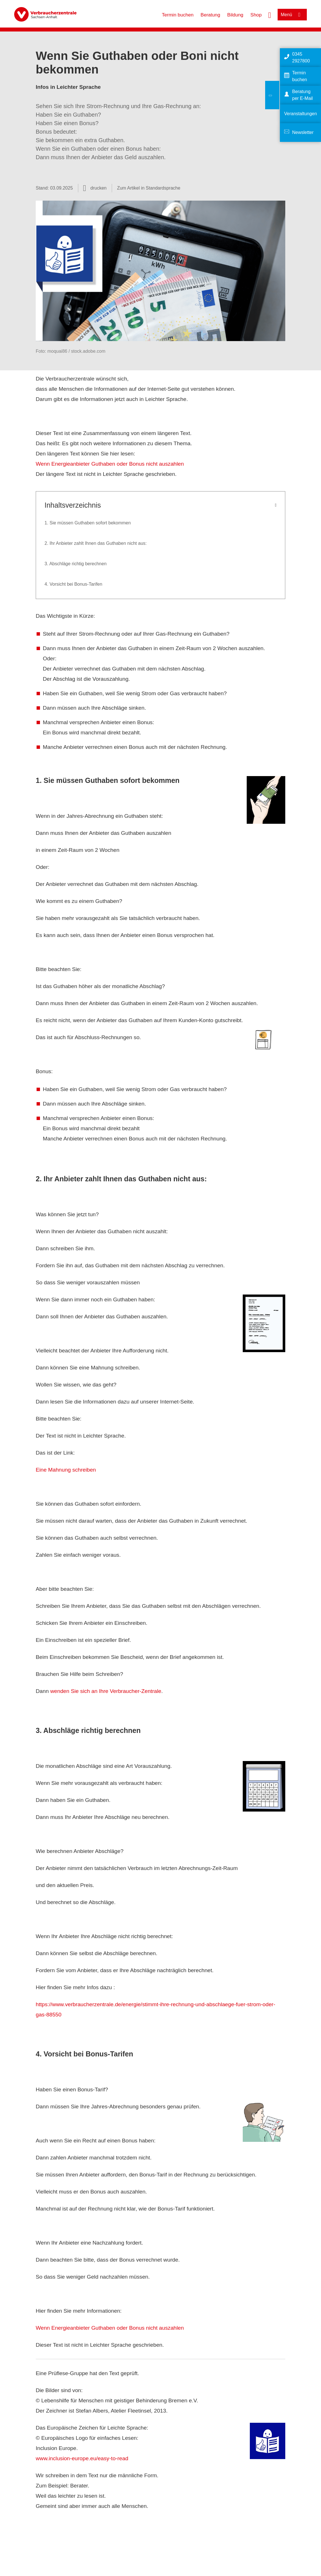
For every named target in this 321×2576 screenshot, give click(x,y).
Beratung (210, 15)
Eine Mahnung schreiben (66, 1470)
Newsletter (303, 132)
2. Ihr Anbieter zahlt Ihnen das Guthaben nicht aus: (96, 543)
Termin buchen (178, 15)
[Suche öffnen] (269, 14)
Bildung (235, 15)
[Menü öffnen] (292, 14)
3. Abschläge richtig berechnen (76, 563)
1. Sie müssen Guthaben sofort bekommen (88, 522)
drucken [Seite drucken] (98, 188)
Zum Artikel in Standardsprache (148, 188)
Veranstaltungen (300, 113)
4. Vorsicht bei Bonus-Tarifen (73, 584)
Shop (256, 15)
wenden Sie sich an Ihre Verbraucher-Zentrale (105, 1691)
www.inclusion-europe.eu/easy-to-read (82, 2458)
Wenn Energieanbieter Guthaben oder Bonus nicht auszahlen (110, 464)
